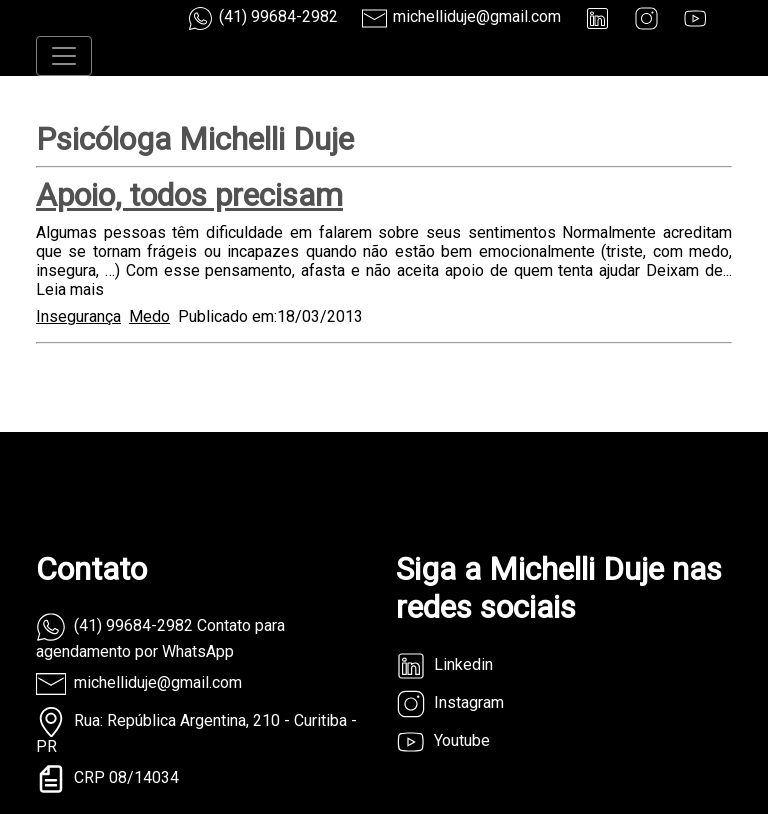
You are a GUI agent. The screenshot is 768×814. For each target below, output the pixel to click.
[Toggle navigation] (64, 56)
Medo (149, 316)
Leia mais (70, 289)
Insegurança (78, 316)
